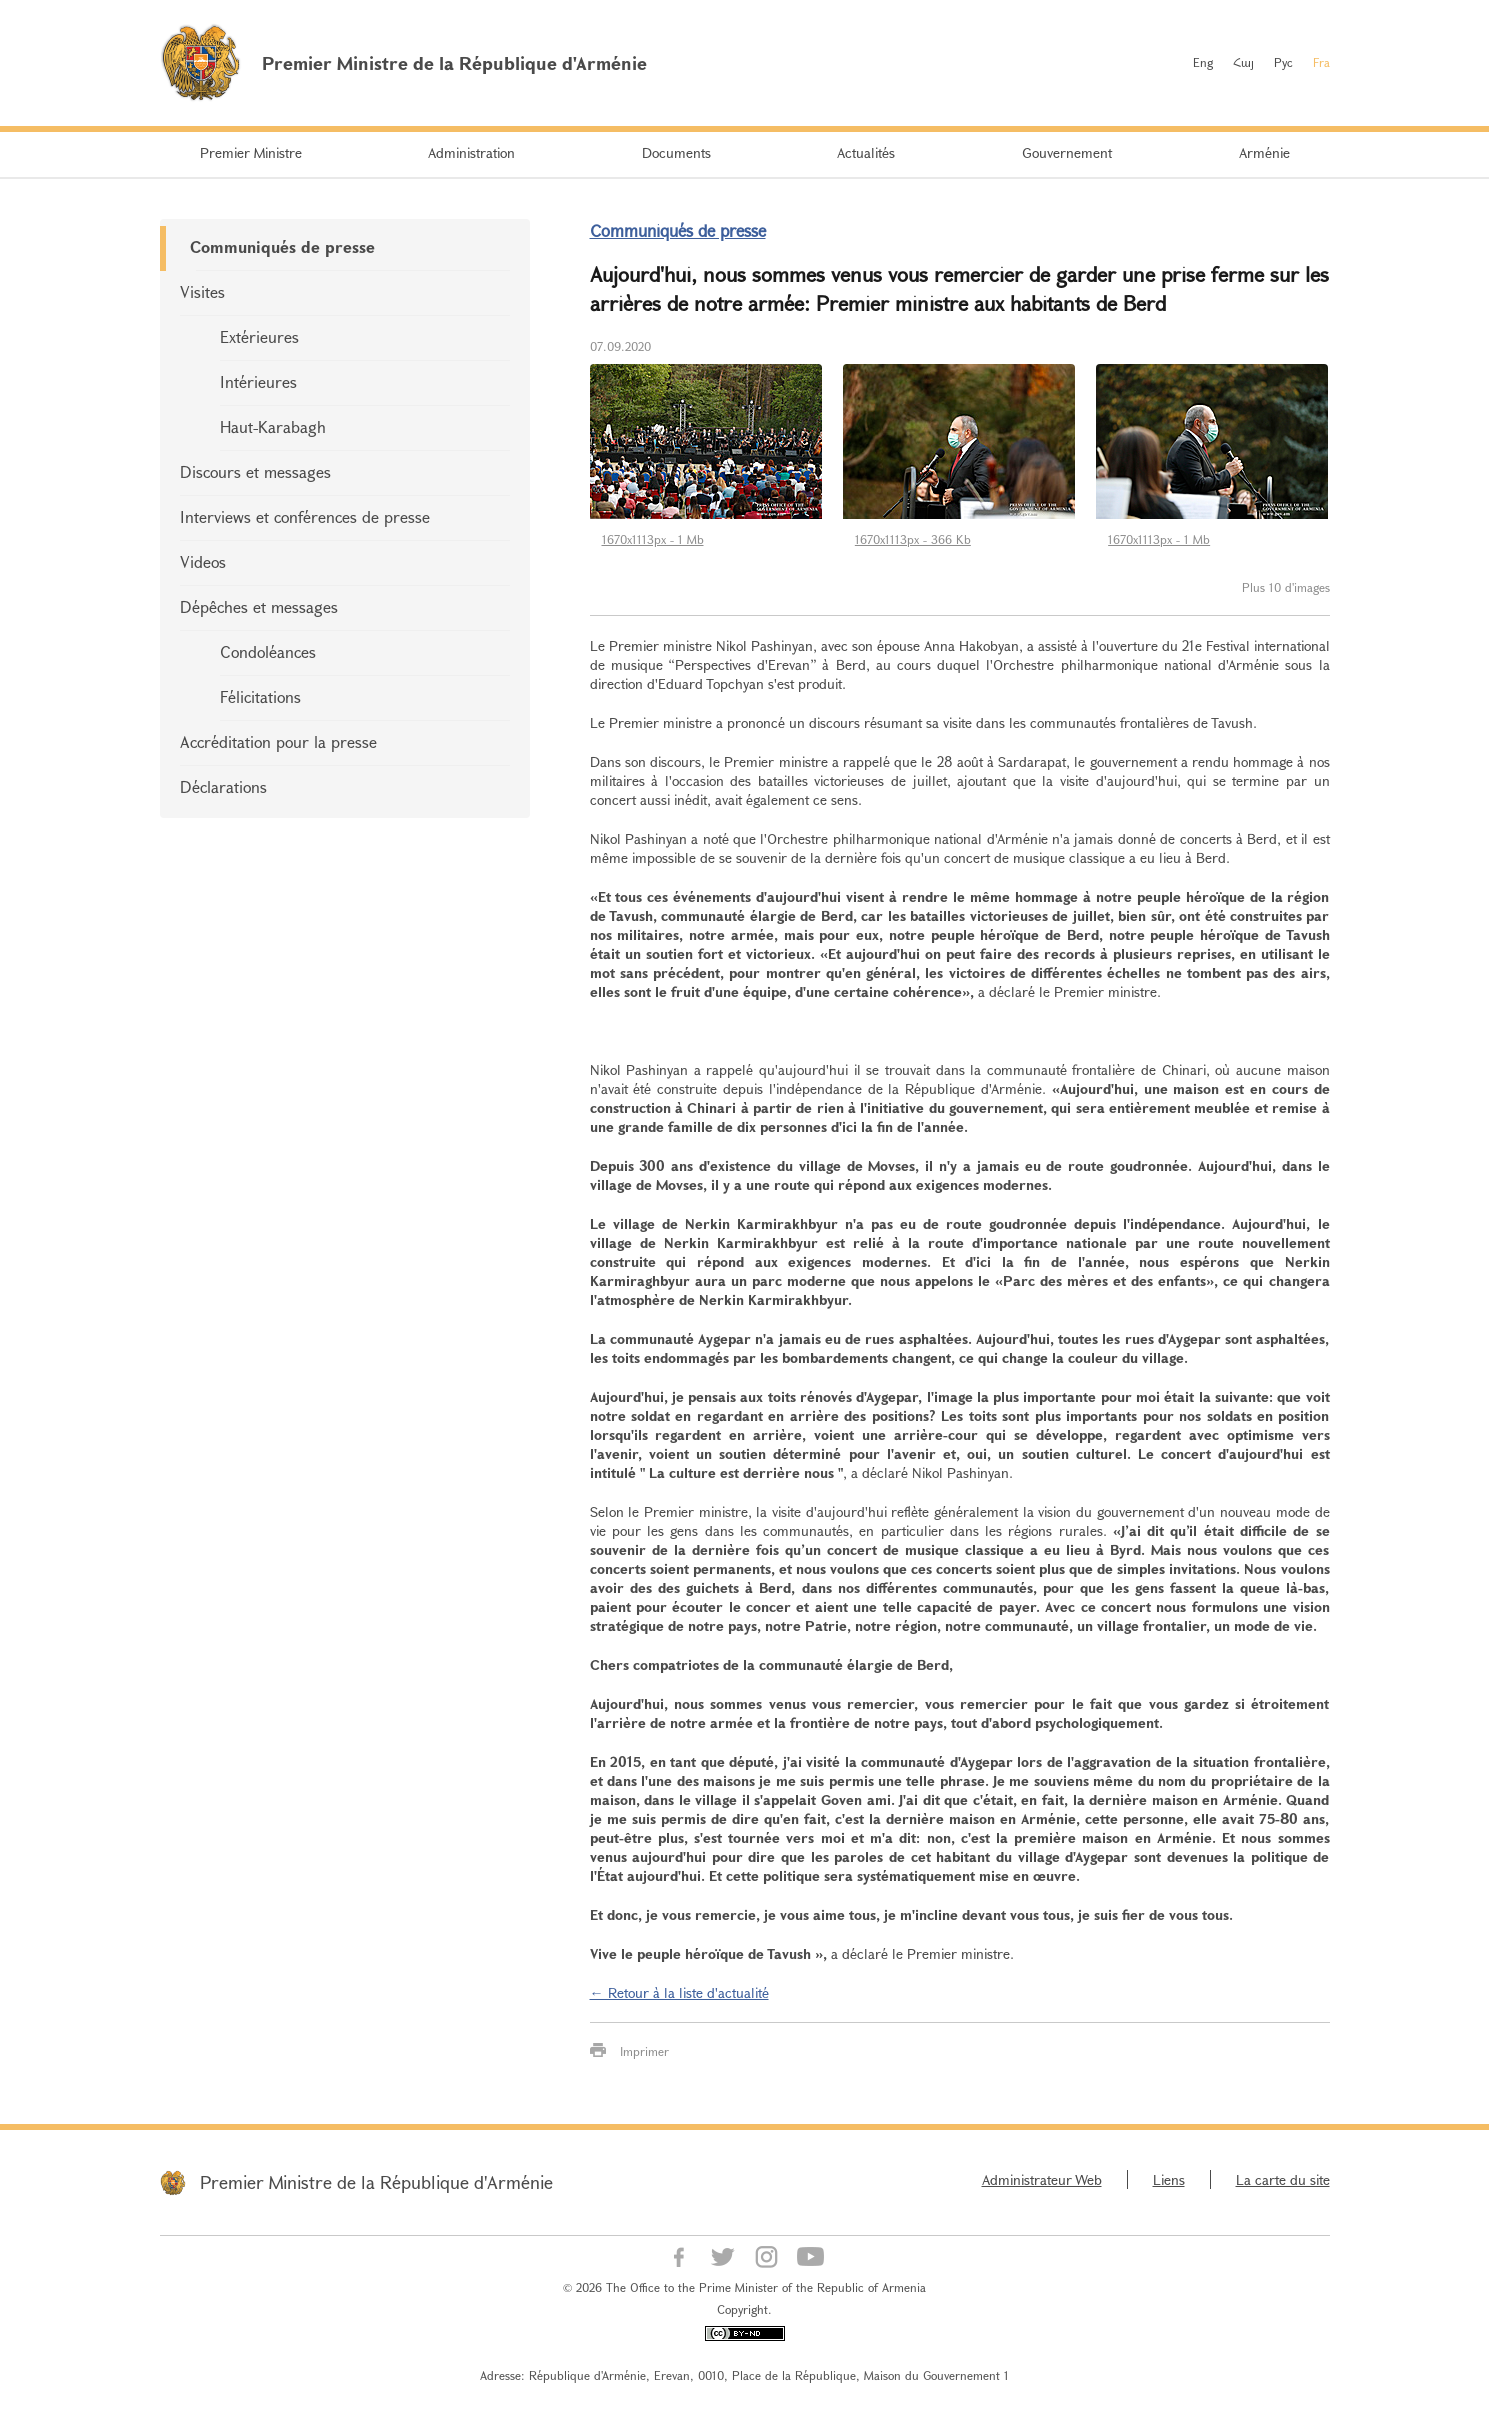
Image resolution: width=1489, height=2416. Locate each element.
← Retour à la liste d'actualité (679, 1992)
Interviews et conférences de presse (305, 516)
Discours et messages (255, 471)
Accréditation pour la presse (278, 741)
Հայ (1243, 62)
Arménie (1264, 152)
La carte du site (1283, 2179)
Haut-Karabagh (273, 426)
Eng (1203, 62)
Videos (203, 561)
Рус (1283, 62)
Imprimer (644, 2051)
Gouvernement (1067, 152)
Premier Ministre (251, 152)
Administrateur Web (1042, 2179)
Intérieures (258, 381)
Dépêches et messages (259, 606)
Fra (1321, 62)
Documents (676, 152)
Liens (1169, 2179)
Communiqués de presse (282, 246)
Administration (471, 152)
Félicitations (260, 696)
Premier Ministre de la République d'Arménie (376, 2182)
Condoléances (268, 651)
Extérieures (259, 336)
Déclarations (223, 786)
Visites (202, 291)
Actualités (866, 152)
